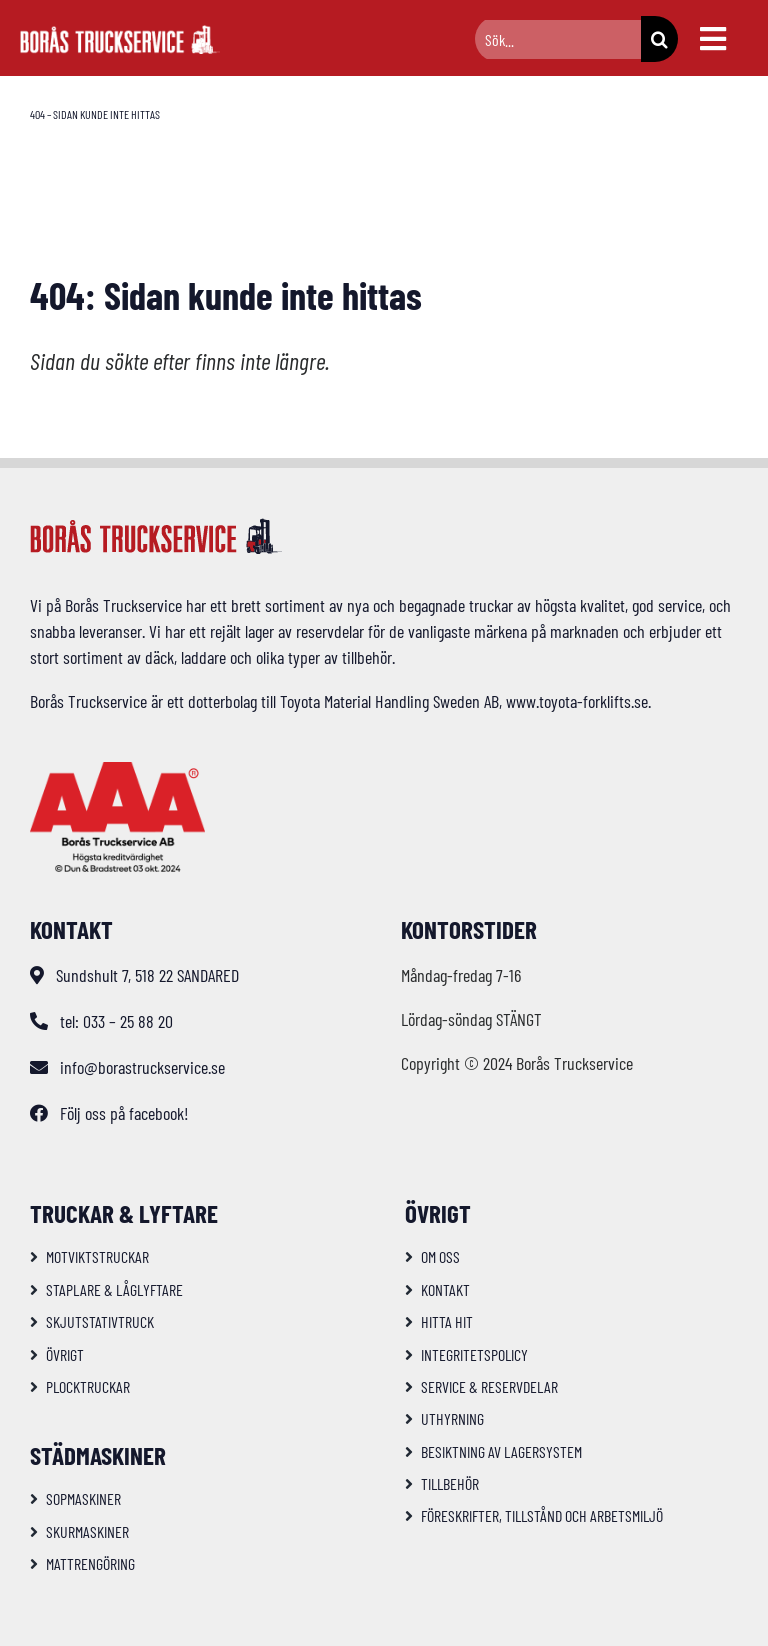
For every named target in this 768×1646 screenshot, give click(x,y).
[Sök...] (558, 39)
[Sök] (659, 39)
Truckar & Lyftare (124, 1213)
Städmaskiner (98, 1455)
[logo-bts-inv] (120, 34)
